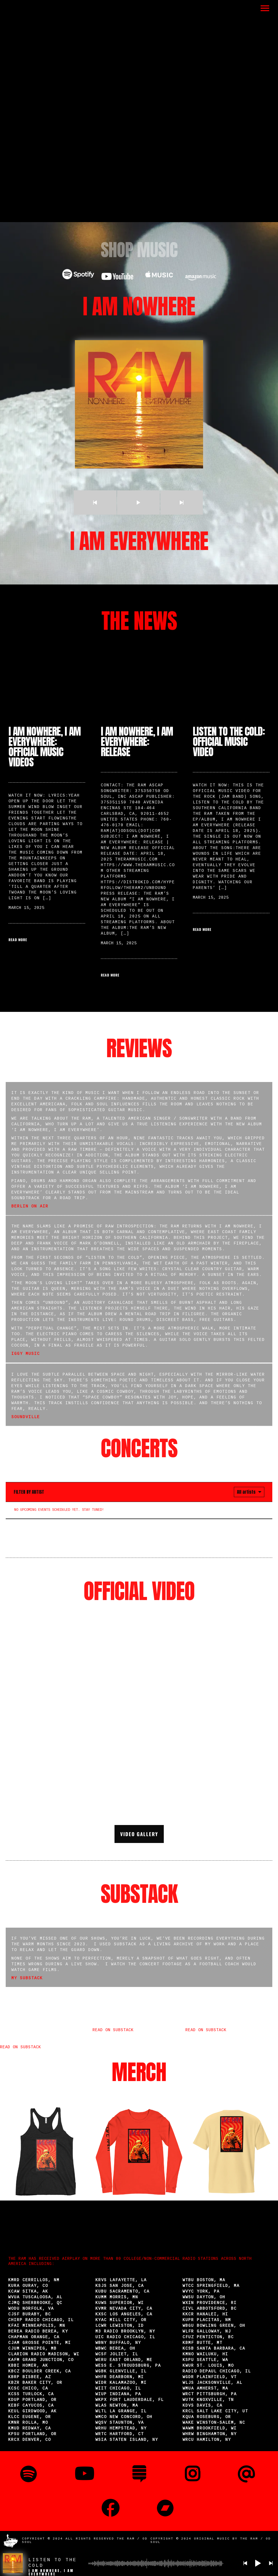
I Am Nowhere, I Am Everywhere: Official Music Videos (45, 747)
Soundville (25, 1417)
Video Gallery (139, 1834)
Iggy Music (25, 1354)
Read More (18, 939)
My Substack (27, 1978)
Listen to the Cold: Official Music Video (229, 742)
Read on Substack (20, 2047)
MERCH (139, 2072)
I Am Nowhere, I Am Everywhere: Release (137, 742)
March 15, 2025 (26, 908)
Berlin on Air (29, 1206)
